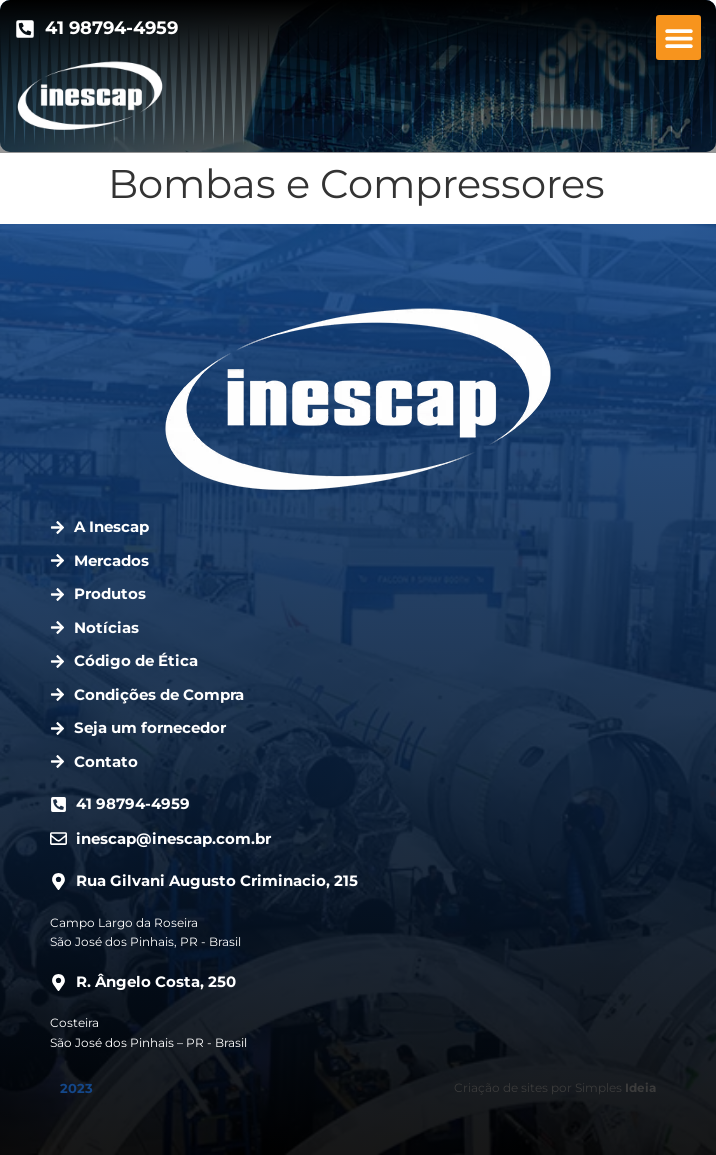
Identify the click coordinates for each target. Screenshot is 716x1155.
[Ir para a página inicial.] (90, 96)
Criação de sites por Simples (555, 1087)
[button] (678, 37)
